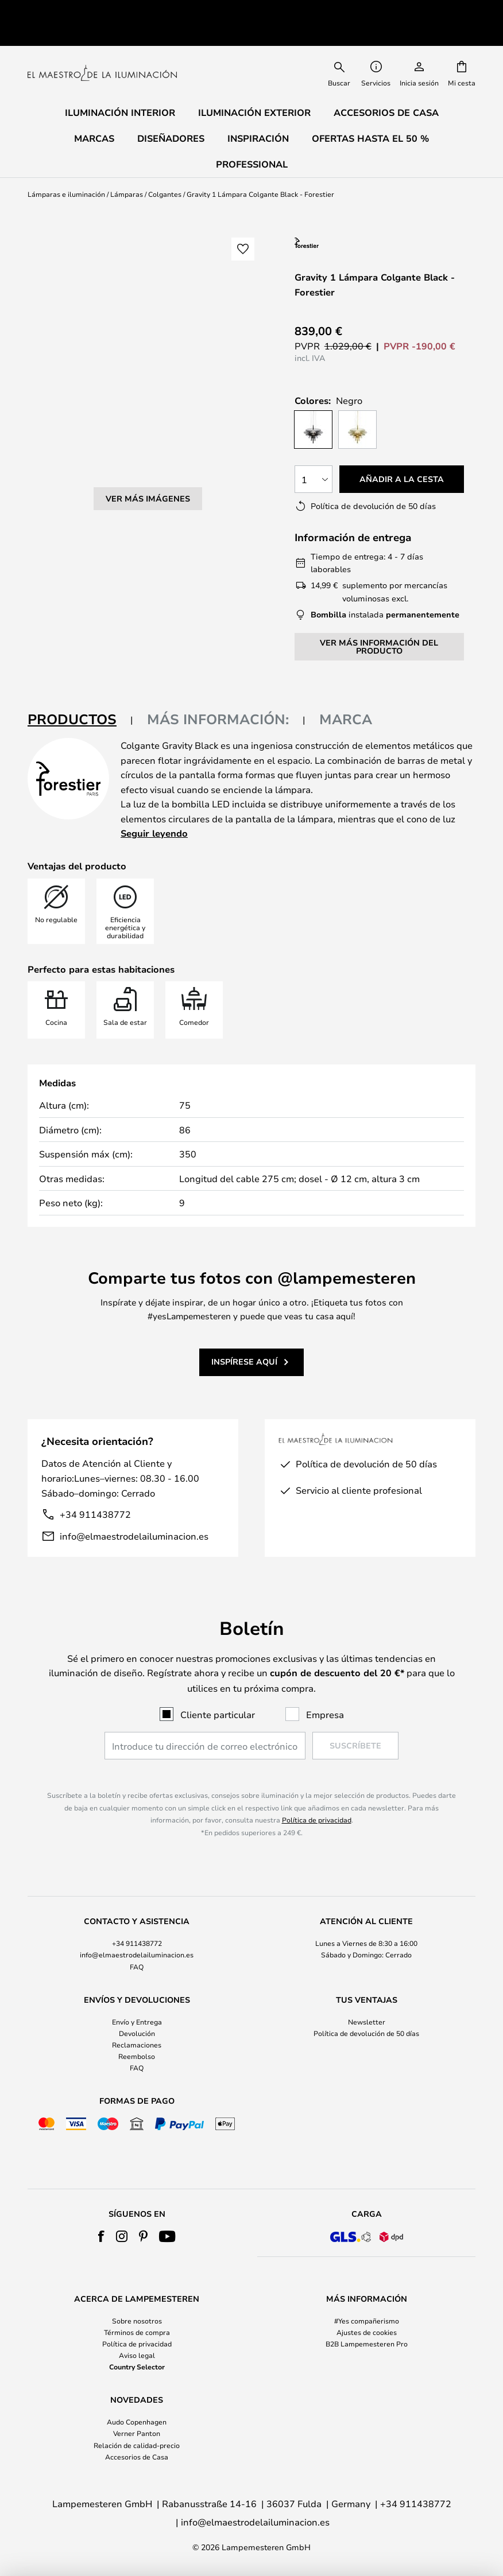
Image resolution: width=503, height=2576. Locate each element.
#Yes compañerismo (366, 2320)
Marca (345, 692)
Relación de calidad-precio (137, 2445)
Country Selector (137, 2366)
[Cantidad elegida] (313, 453)
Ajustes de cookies (366, 2332)
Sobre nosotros (137, 2320)
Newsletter (366, 2021)
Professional (252, 137)
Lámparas (126, 167)
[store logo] (102, 46)
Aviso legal (137, 2355)
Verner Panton (136, 2433)
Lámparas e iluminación (66, 167)
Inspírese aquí (244, 1335)
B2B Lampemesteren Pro (367, 2343)
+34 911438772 (95, 1488)
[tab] (80, 693)
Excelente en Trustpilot (116, 9)
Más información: (218, 692)
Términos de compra (137, 2332)
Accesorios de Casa (136, 2456)
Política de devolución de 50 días (366, 2033)
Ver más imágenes (148, 345)
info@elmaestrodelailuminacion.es (134, 1509)
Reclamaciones (136, 2044)
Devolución (137, 2033)
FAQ (137, 1966)
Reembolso (136, 2056)
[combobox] (339, 46)
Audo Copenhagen (137, 2421)
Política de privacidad (316, 1819)
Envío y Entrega (137, 2021)
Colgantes (164, 167)
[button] (242, 222)
